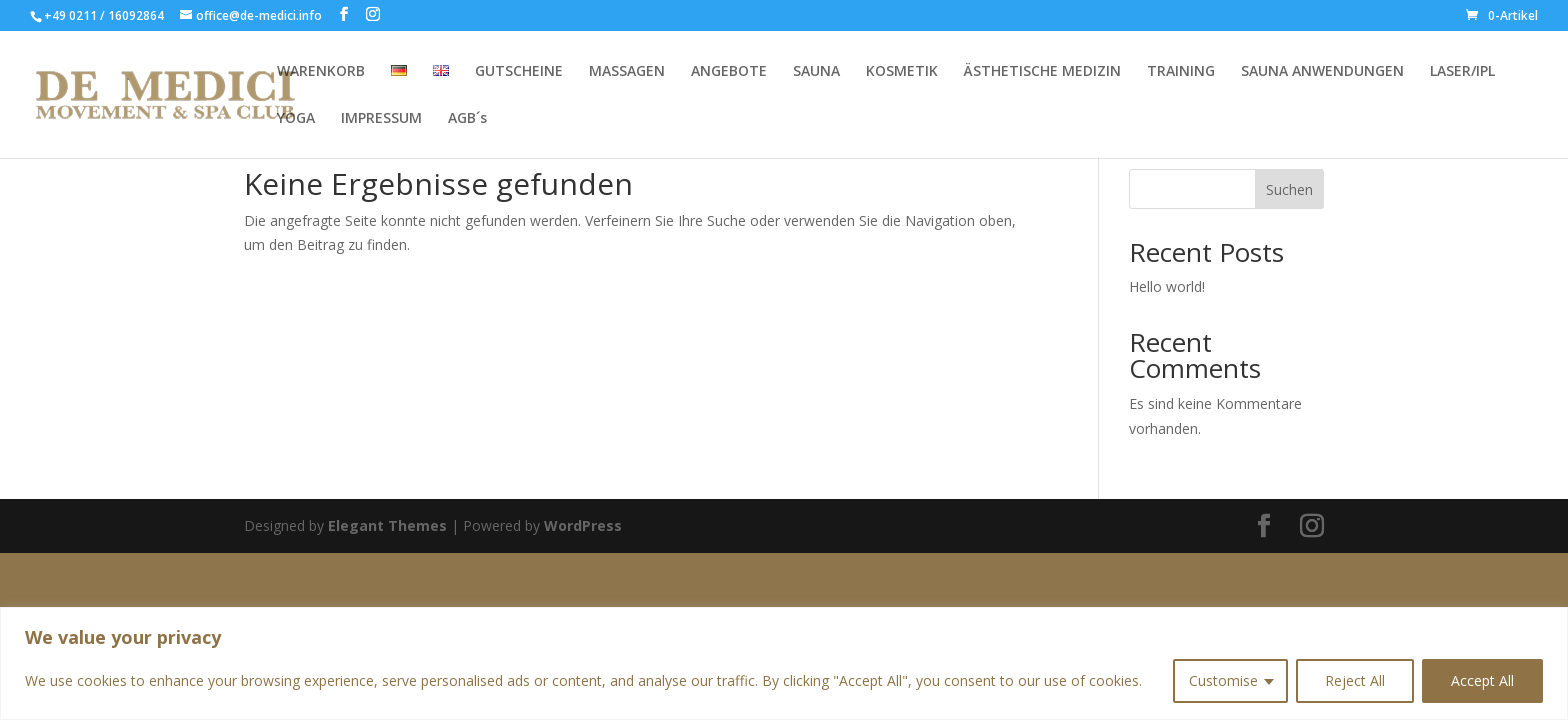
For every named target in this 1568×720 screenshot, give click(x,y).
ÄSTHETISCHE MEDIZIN (1042, 72)
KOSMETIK (902, 72)
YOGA (296, 119)
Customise (1223, 680)
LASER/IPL (1462, 72)
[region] (784, 663)
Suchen (1289, 189)
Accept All (1482, 680)
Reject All (1355, 680)
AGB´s (467, 119)
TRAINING (1181, 72)
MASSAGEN (627, 72)
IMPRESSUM (381, 119)
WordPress (583, 525)
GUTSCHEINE (519, 72)
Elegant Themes (387, 525)
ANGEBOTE (729, 72)
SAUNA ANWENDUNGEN (1322, 72)
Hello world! (1167, 286)
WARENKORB (321, 72)
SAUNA (816, 72)
